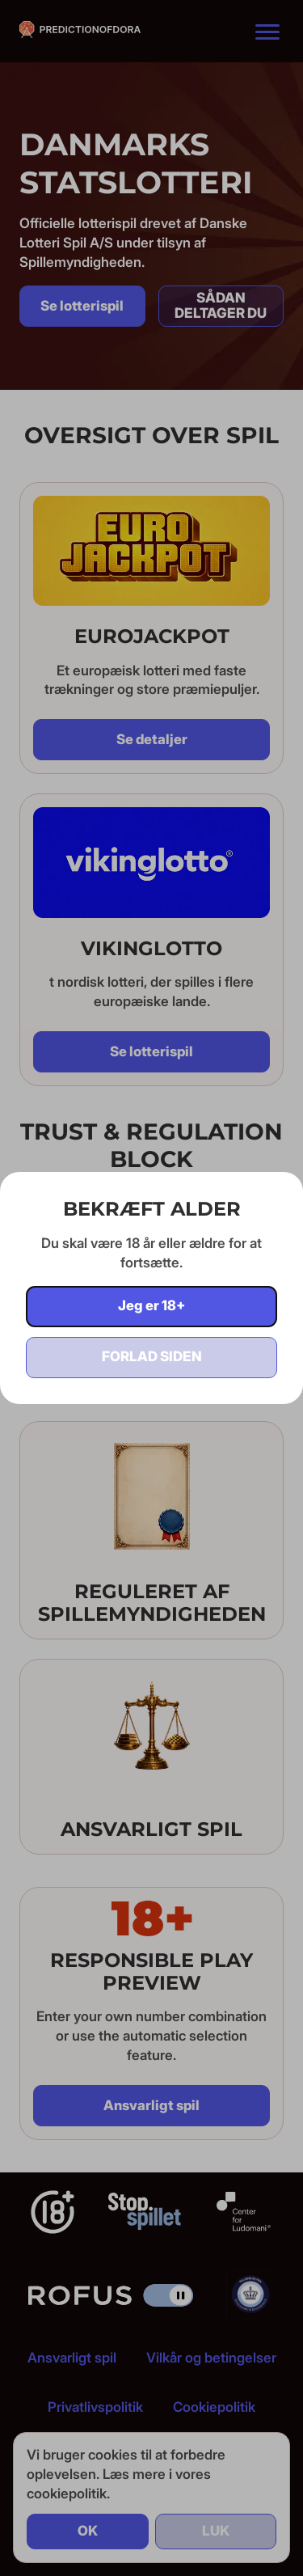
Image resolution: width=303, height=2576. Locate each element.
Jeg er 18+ (151, 1305)
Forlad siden (152, 1356)
